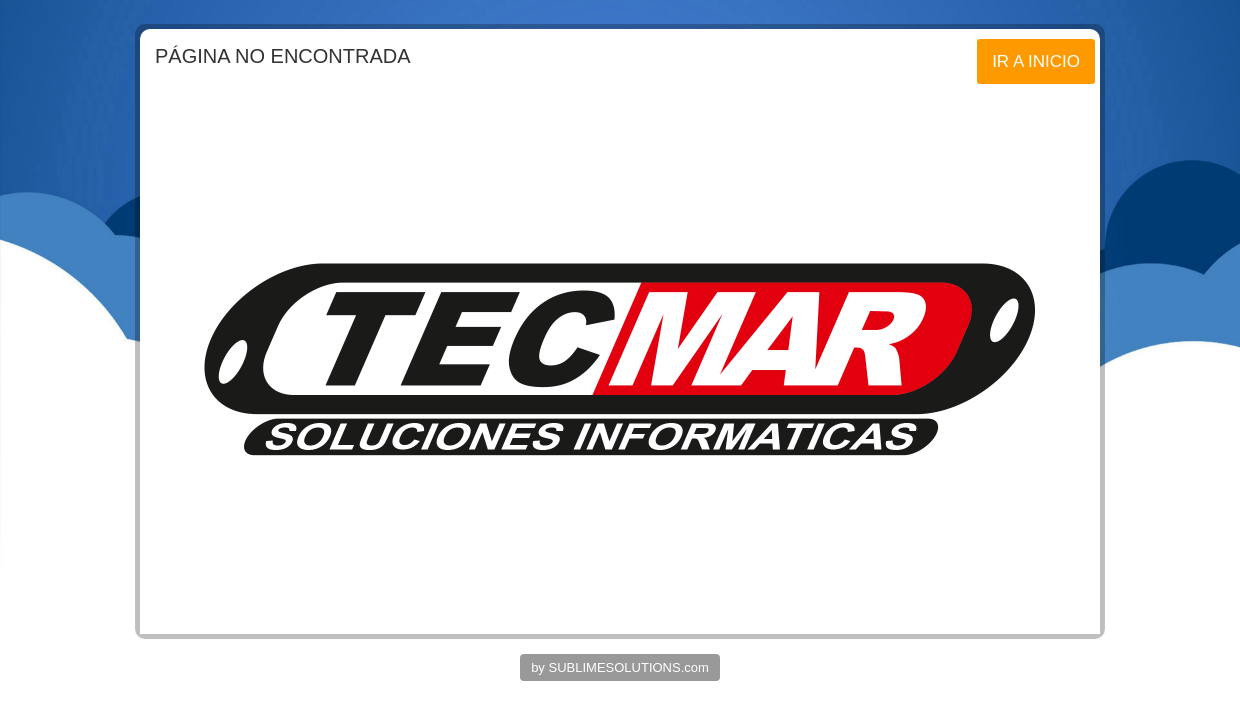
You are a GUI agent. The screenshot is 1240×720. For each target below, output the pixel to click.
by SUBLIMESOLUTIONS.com (620, 667)
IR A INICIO (1036, 61)
